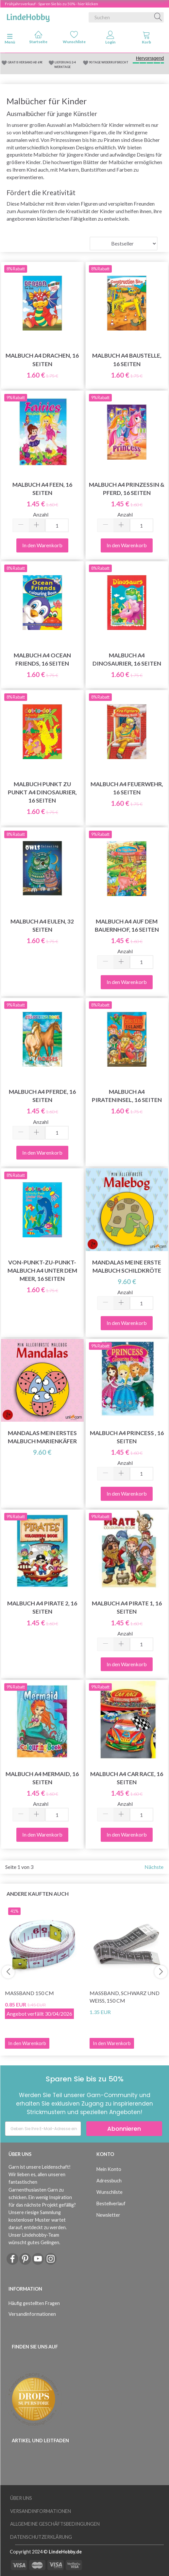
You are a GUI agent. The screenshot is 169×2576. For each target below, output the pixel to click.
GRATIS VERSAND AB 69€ (25, 62)
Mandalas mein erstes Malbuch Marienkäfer (42, 1437)
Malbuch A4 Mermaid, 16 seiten (42, 1778)
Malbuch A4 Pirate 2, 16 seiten (42, 1607)
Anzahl (40, 514)
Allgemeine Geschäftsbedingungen (55, 2524)
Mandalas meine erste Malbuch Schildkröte (126, 1266)
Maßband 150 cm (29, 1993)
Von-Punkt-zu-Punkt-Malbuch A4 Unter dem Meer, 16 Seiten (42, 1270)
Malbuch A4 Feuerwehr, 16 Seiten (127, 788)
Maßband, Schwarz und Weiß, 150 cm (125, 1997)
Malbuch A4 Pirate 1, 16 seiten (127, 1607)
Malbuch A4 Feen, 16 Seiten (42, 488)
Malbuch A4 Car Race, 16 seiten (126, 1778)
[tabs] (146, 39)
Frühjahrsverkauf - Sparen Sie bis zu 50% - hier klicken (51, 3)
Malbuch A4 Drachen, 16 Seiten (42, 359)
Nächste (153, 1867)
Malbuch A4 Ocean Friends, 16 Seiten (42, 659)
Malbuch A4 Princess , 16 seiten (127, 1437)
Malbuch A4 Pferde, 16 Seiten (42, 1095)
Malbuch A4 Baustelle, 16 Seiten (126, 359)
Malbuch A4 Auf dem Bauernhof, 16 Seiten (127, 925)
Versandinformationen (32, 2314)
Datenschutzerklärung (41, 2537)
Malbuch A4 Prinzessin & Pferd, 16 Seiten (126, 488)
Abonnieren (124, 2129)
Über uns (21, 2498)
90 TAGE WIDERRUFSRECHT (108, 62)
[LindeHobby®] (28, 16)
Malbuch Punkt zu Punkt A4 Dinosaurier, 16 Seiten (42, 792)
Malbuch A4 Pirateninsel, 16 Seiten (127, 1095)
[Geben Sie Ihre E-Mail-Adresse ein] (43, 2128)
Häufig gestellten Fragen (34, 2303)
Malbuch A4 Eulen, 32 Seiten (42, 925)
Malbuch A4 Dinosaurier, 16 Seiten (127, 659)
